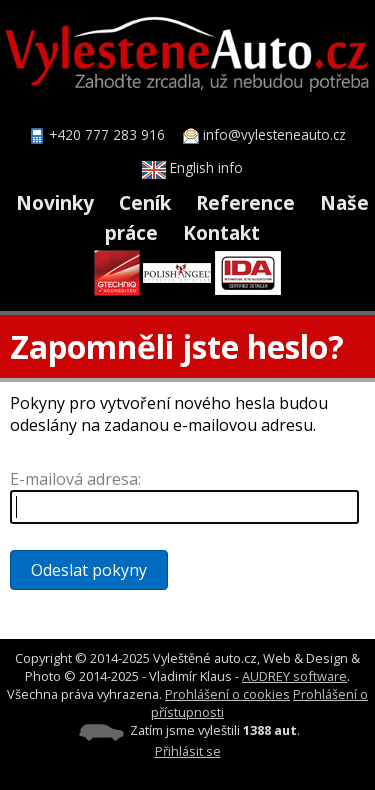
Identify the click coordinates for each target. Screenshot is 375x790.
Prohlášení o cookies (227, 694)
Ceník (145, 202)
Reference (245, 202)
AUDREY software (294, 676)
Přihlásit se (188, 751)
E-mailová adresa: (75, 479)
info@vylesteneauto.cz (274, 134)
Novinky (55, 202)
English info (192, 167)
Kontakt (221, 232)
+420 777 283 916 (107, 134)
